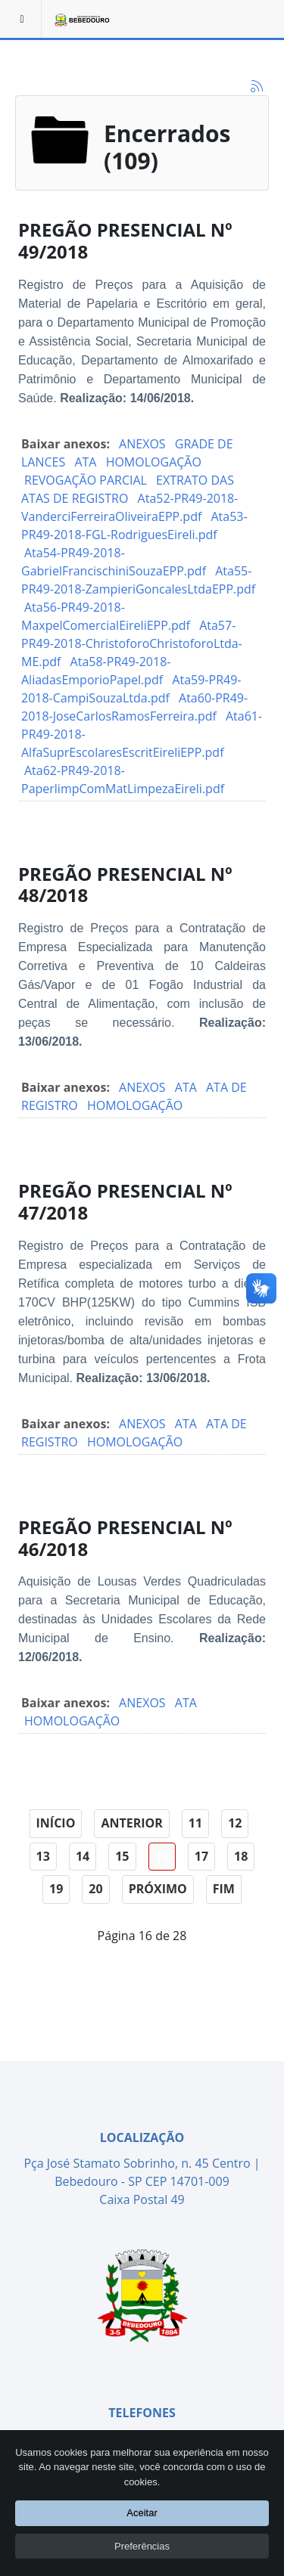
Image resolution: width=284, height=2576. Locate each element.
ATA (86, 462)
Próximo (158, 1888)
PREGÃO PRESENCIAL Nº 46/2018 (125, 1537)
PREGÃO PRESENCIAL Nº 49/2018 (125, 240)
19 (56, 1888)
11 (195, 1823)
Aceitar (141, 2513)
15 (122, 1856)
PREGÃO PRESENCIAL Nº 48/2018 (125, 884)
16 (162, 1856)
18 (241, 1856)
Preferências (142, 2546)
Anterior (131, 1823)
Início (56, 1823)
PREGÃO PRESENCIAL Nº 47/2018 (125, 1201)
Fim (224, 1888)
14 (82, 1856)
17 (201, 1856)
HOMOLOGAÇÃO (153, 462)
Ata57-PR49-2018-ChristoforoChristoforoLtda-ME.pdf (131, 643)
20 (95, 1888)
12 (235, 1823)
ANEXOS (144, 444)
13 (43, 1856)
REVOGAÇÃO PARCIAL (87, 480)
